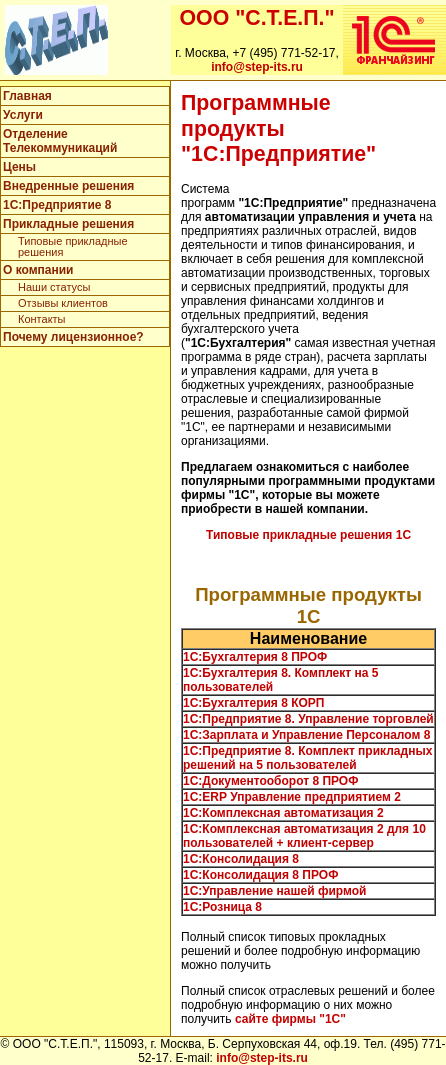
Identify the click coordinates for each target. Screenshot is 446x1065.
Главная (27, 96)
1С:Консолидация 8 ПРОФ (260, 875)
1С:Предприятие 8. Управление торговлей (308, 719)
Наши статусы (54, 287)
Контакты (42, 319)
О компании (38, 270)
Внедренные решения (68, 186)
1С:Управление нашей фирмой (274, 891)
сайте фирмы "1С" (290, 1019)
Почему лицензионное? (73, 337)
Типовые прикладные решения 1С (308, 535)
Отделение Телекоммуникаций (60, 141)
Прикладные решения (68, 224)
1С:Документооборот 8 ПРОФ (270, 781)
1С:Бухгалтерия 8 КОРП (253, 703)
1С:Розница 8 (222, 907)
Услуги (23, 115)
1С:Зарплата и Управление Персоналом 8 (306, 735)
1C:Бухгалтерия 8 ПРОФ (255, 657)
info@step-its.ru (257, 67)
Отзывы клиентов (63, 303)
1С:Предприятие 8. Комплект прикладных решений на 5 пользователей (307, 758)
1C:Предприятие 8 (57, 205)
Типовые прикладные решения (73, 246)
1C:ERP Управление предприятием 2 (292, 797)
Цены (19, 167)
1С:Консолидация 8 (241, 859)
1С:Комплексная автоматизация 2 (283, 813)
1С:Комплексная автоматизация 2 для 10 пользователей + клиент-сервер (304, 836)
